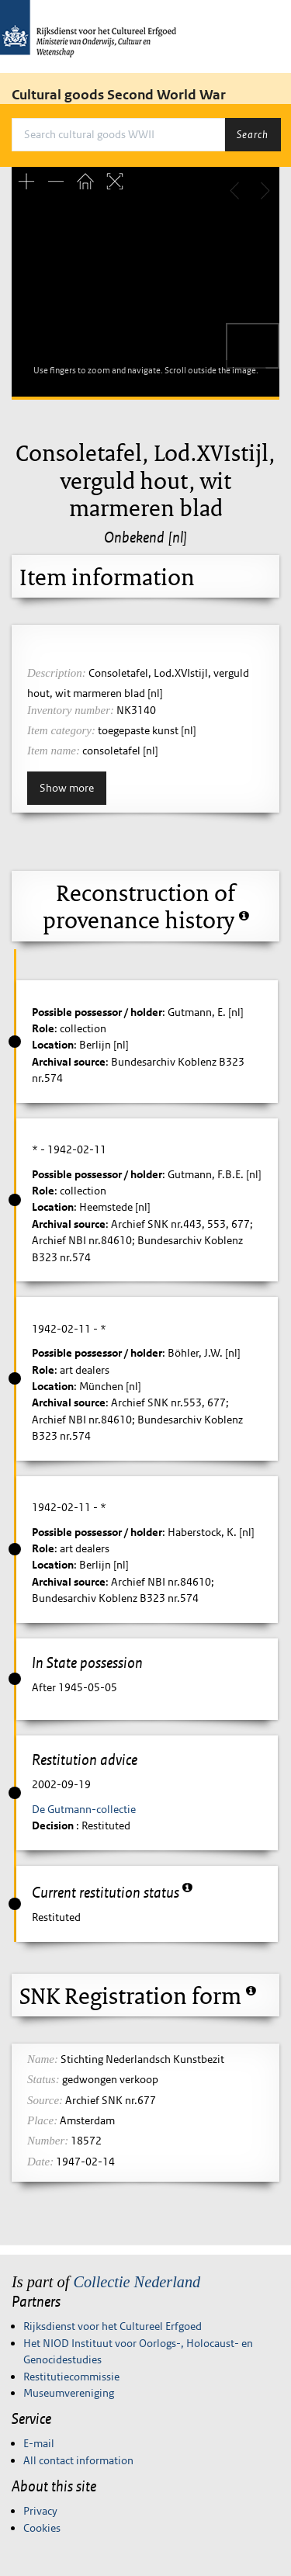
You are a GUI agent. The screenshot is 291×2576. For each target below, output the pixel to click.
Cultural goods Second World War (119, 94)
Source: (45, 2100)
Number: (47, 2140)
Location (53, 1045)
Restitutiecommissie (71, 2377)
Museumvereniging (68, 2393)
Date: (40, 2161)
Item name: (53, 750)
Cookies (42, 2528)
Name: (42, 2059)
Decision (54, 1825)
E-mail (38, 2443)
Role (43, 1028)
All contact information (78, 2460)
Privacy (40, 2511)
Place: (42, 2120)
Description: (56, 673)
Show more (67, 788)
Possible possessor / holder (97, 1012)
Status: (43, 2079)
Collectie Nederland (136, 2281)
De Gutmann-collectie (84, 1809)
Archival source (69, 1062)
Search (252, 134)
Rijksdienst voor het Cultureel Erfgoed (112, 2326)
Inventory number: (70, 710)
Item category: (61, 730)
